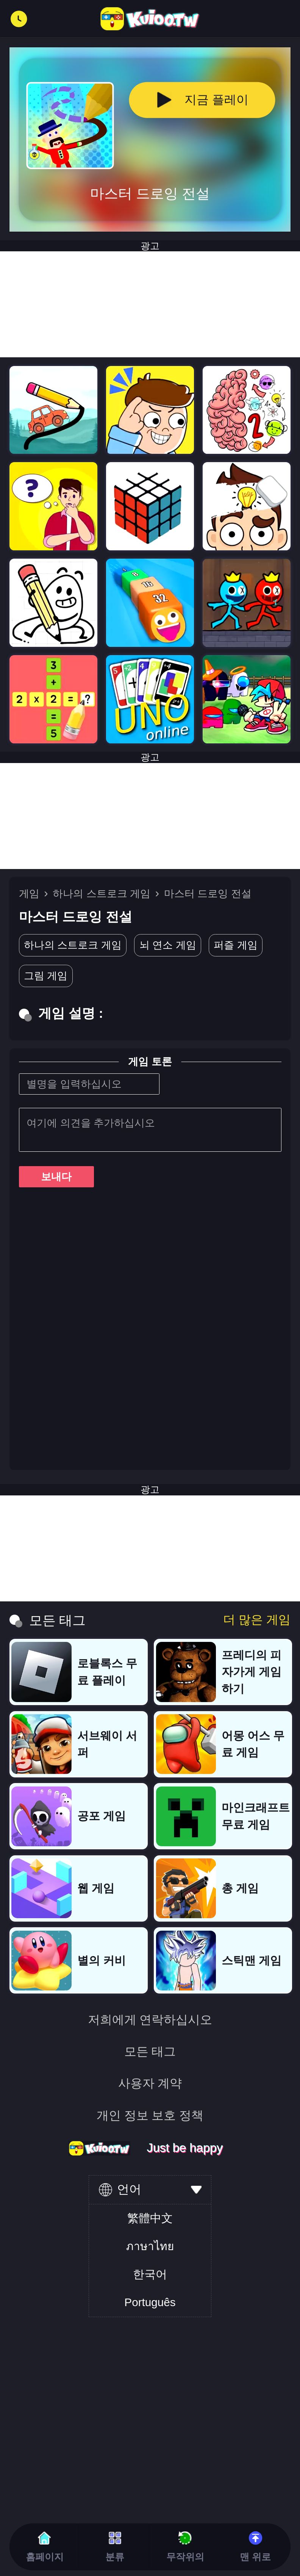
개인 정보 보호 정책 (150, 2115)
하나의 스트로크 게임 (101, 893)
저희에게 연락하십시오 (150, 2020)
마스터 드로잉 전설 (208, 893)
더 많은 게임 (257, 1620)
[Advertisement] (150, 816)
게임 (29, 893)
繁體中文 (150, 2218)
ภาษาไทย (150, 2246)
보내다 (56, 1176)
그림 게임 (46, 975)
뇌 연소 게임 (167, 945)
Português (149, 2302)
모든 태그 (150, 2051)
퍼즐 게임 (236, 945)
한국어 (150, 2274)
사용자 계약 (150, 2083)
